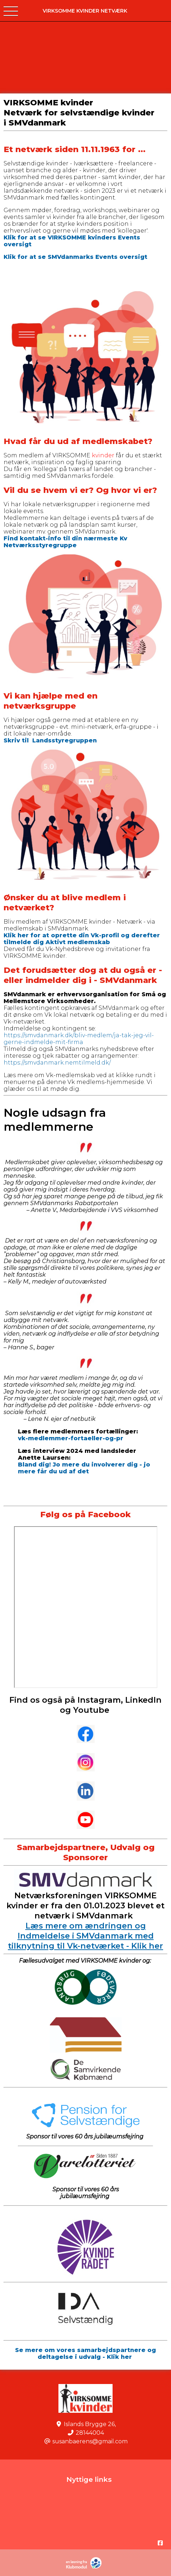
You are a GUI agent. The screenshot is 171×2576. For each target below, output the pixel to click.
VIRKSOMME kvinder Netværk (85, 11)
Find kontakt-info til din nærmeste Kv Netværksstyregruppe (65, 542)
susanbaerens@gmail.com (90, 2441)
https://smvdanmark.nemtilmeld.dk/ (57, 1062)
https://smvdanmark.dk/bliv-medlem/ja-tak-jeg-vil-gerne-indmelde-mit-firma (79, 1039)
